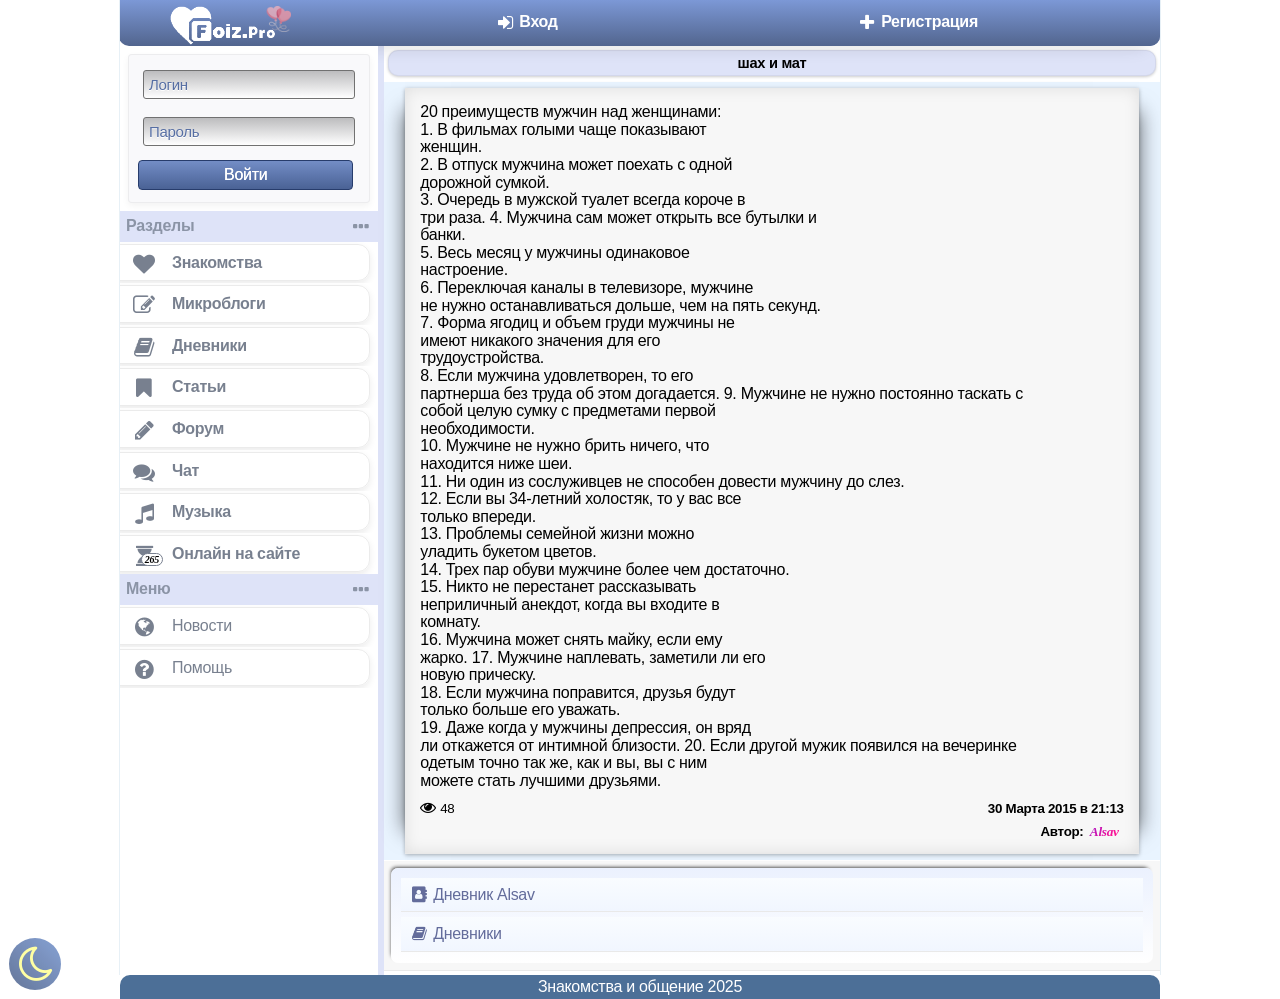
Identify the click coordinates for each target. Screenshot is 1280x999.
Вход (526, 21)
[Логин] (249, 84)
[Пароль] (249, 131)
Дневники (455, 933)
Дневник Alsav (472, 894)
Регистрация (917, 21)
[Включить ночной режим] (35, 968)
